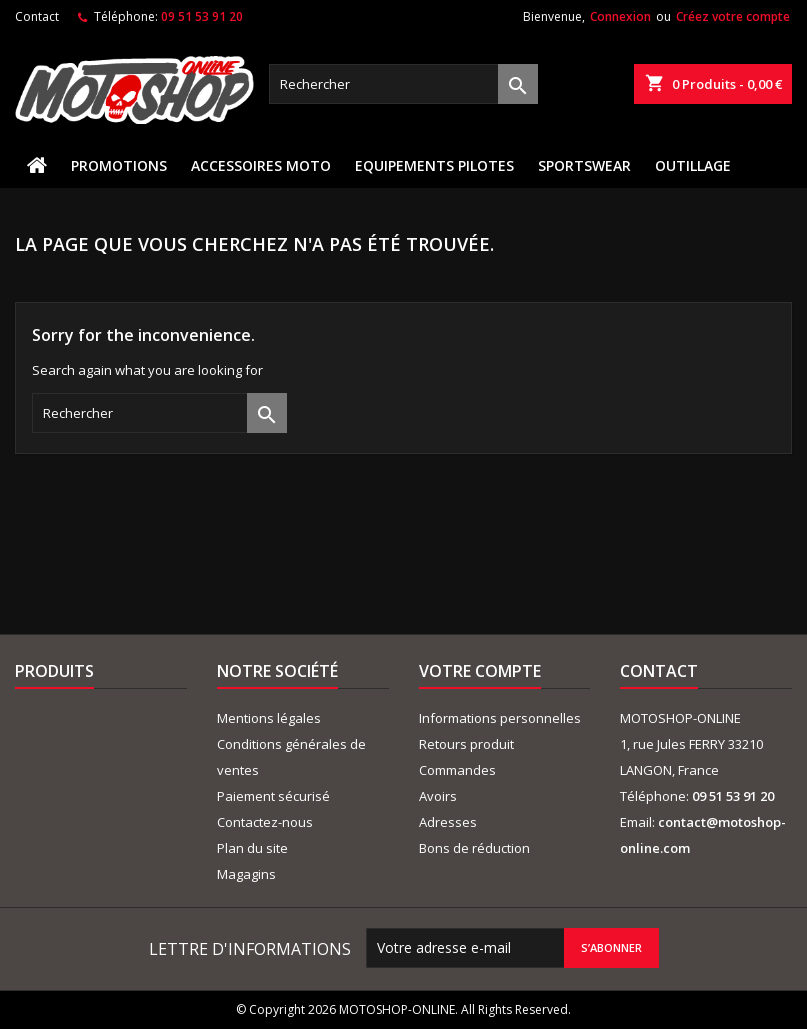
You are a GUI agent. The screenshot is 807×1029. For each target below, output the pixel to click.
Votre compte (480, 671)
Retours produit (466, 744)
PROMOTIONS (119, 165)
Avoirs (438, 796)
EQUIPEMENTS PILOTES (434, 165)
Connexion (620, 16)
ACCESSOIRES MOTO (261, 165)
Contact (37, 16)
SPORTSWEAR (584, 165)
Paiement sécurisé (273, 796)
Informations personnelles (500, 718)
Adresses (448, 822)
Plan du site (252, 848)
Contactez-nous (265, 822)
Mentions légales (269, 718)
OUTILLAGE (693, 165)
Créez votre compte (733, 16)
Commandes (457, 770)
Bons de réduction (474, 848)
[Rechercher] (403, 84)
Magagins (246, 874)
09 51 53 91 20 (202, 16)
